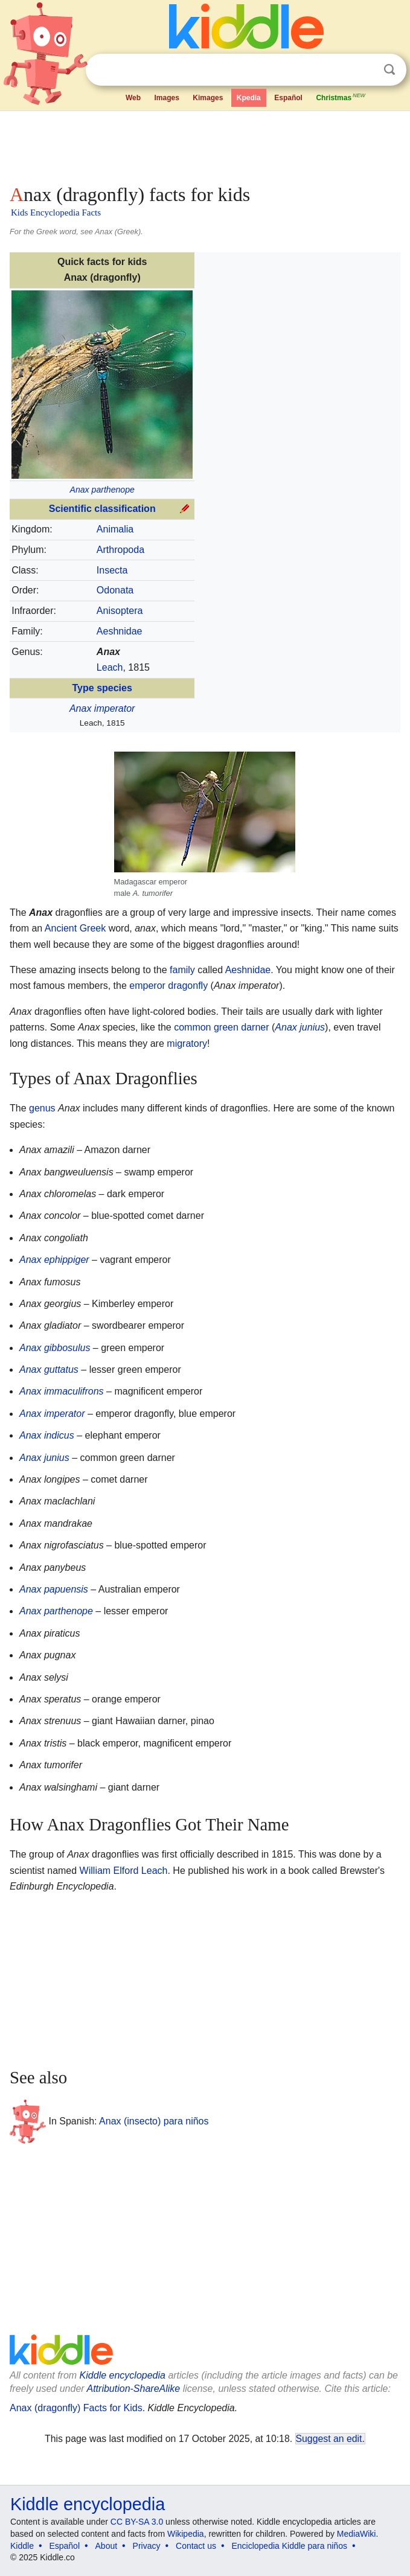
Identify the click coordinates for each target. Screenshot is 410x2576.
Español (288, 98)
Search (389, 69)
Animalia (115, 529)
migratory (187, 1043)
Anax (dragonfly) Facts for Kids (76, 2408)
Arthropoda (120, 550)
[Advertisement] (205, 145)
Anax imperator (102, 708)
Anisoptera (120, 611)
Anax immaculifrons (61, 1391)
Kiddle (22, 2546)
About (106, 2546)
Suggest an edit (329, 2439)
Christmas (341, 96)
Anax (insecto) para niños (153, 2121)
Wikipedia (185, 2534)
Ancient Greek (75, 928)
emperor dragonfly (168, 985)
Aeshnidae (120, 631)
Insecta (112, 570)
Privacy (147, 2546)
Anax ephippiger (54, 1259)
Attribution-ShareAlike (133, 2388)
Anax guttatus (48, 1369)
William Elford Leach (124, 1870)
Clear (364, 70)
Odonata (115, 590)
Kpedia (249, 98)
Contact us (196, 2546)
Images (166, 98)
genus (42, 1108)
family (182, 970)
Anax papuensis (53, 1589)
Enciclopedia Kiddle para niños (289, 2546)
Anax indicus (46, 1435)
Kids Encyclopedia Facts (56, 212)
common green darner (221, 1027)
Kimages (208, 98)
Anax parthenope (102, 489)
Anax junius (300, 1027)
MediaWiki (356, 2534)
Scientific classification (102, 508)
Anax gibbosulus (54, 1348)
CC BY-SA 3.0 (137, 2521)
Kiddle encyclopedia (122, 2375)
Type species (102, 688)
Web (133, 98)
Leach (110, 667)
